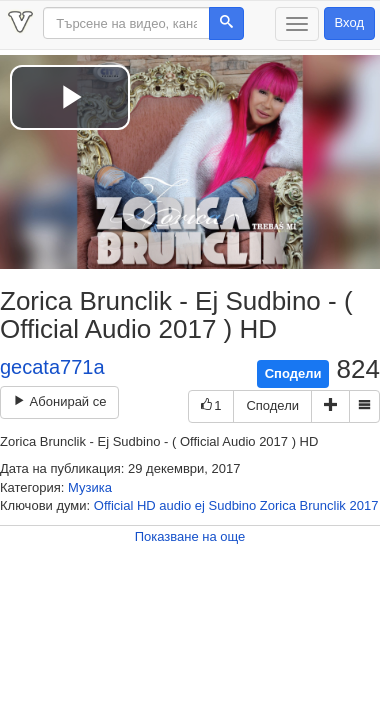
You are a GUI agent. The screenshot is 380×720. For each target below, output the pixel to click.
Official (114, 505)
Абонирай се (59, 401)
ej (200, 505)
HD (146, 505)
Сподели (293, 373)
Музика (90, 487)
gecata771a (52, 367)
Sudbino (233, 505)
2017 (363, 505)
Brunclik (323, 505)
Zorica (278, 505)
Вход (349, 22)
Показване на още (190, 536)
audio (175, 505)
